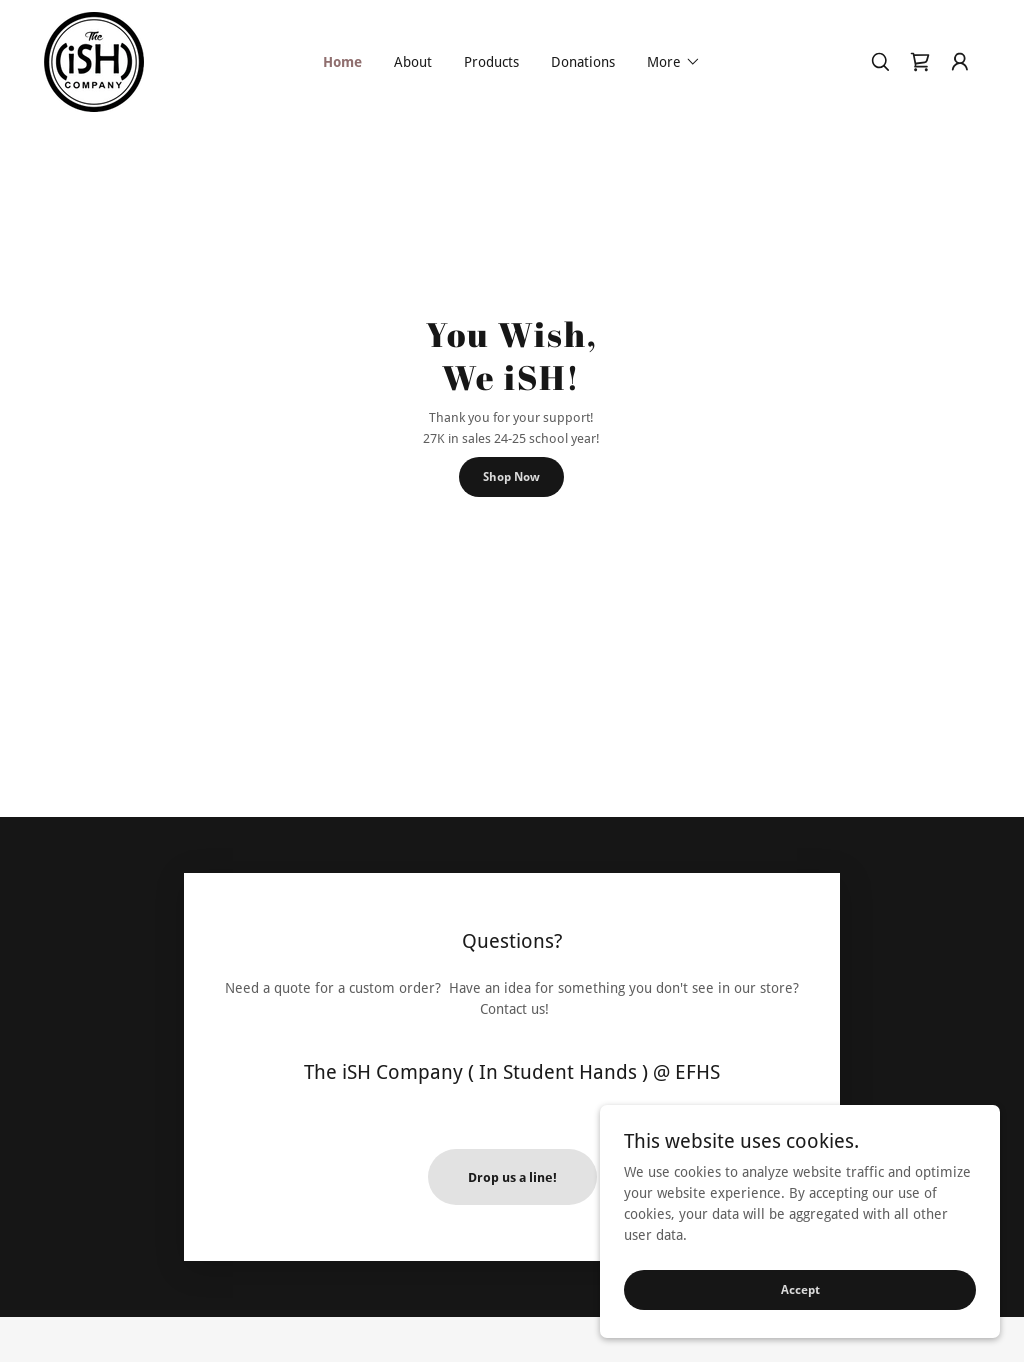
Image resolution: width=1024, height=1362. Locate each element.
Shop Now (511, 477)
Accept (800, 1290)
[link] (94, 61)
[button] (674, 62)
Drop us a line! (512, 1177)
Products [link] (491, 62)
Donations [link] (583, 62)
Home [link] (342, 62)
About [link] (413, 62)
